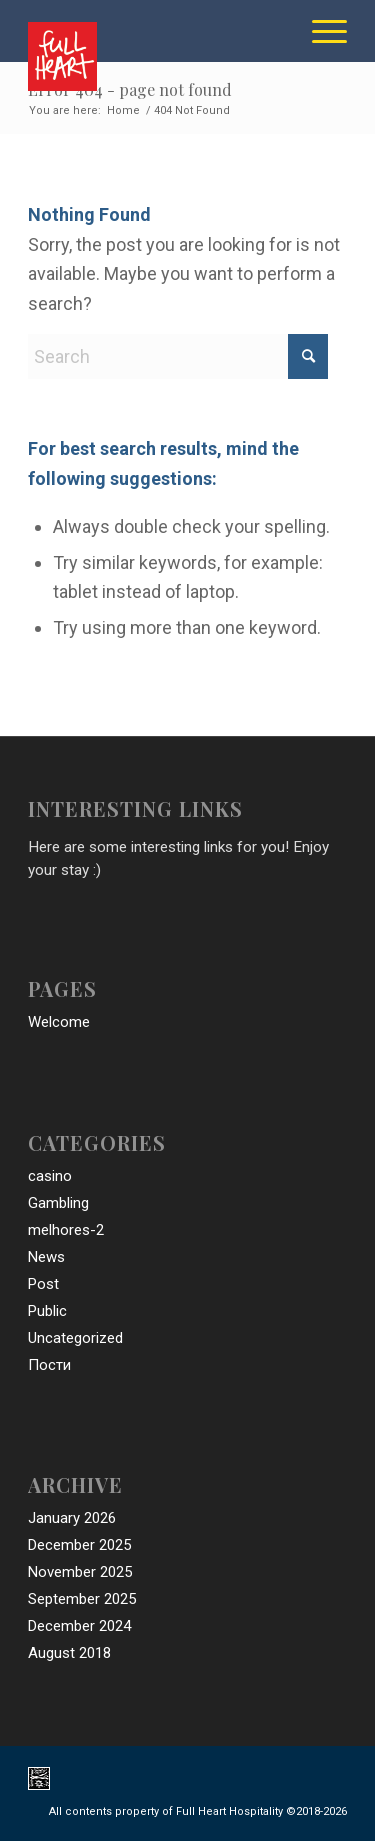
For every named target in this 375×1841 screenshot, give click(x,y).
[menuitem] (319, 31)
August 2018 (69, 1653)
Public (47, 1311)
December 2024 (79, 1626)
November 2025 (80, 1572)
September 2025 (82, 1599)
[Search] (178, 356)
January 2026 (72, 1518)
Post (43, 1284)
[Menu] (319, 31)
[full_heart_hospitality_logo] (155, 51)
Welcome (59, 1022)
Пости (49, 1365)
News (46, 1257)
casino (50, 1176)
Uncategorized (75, 1338)
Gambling (58, 1203)
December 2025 (79, 1545)
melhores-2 (66, 1230)
